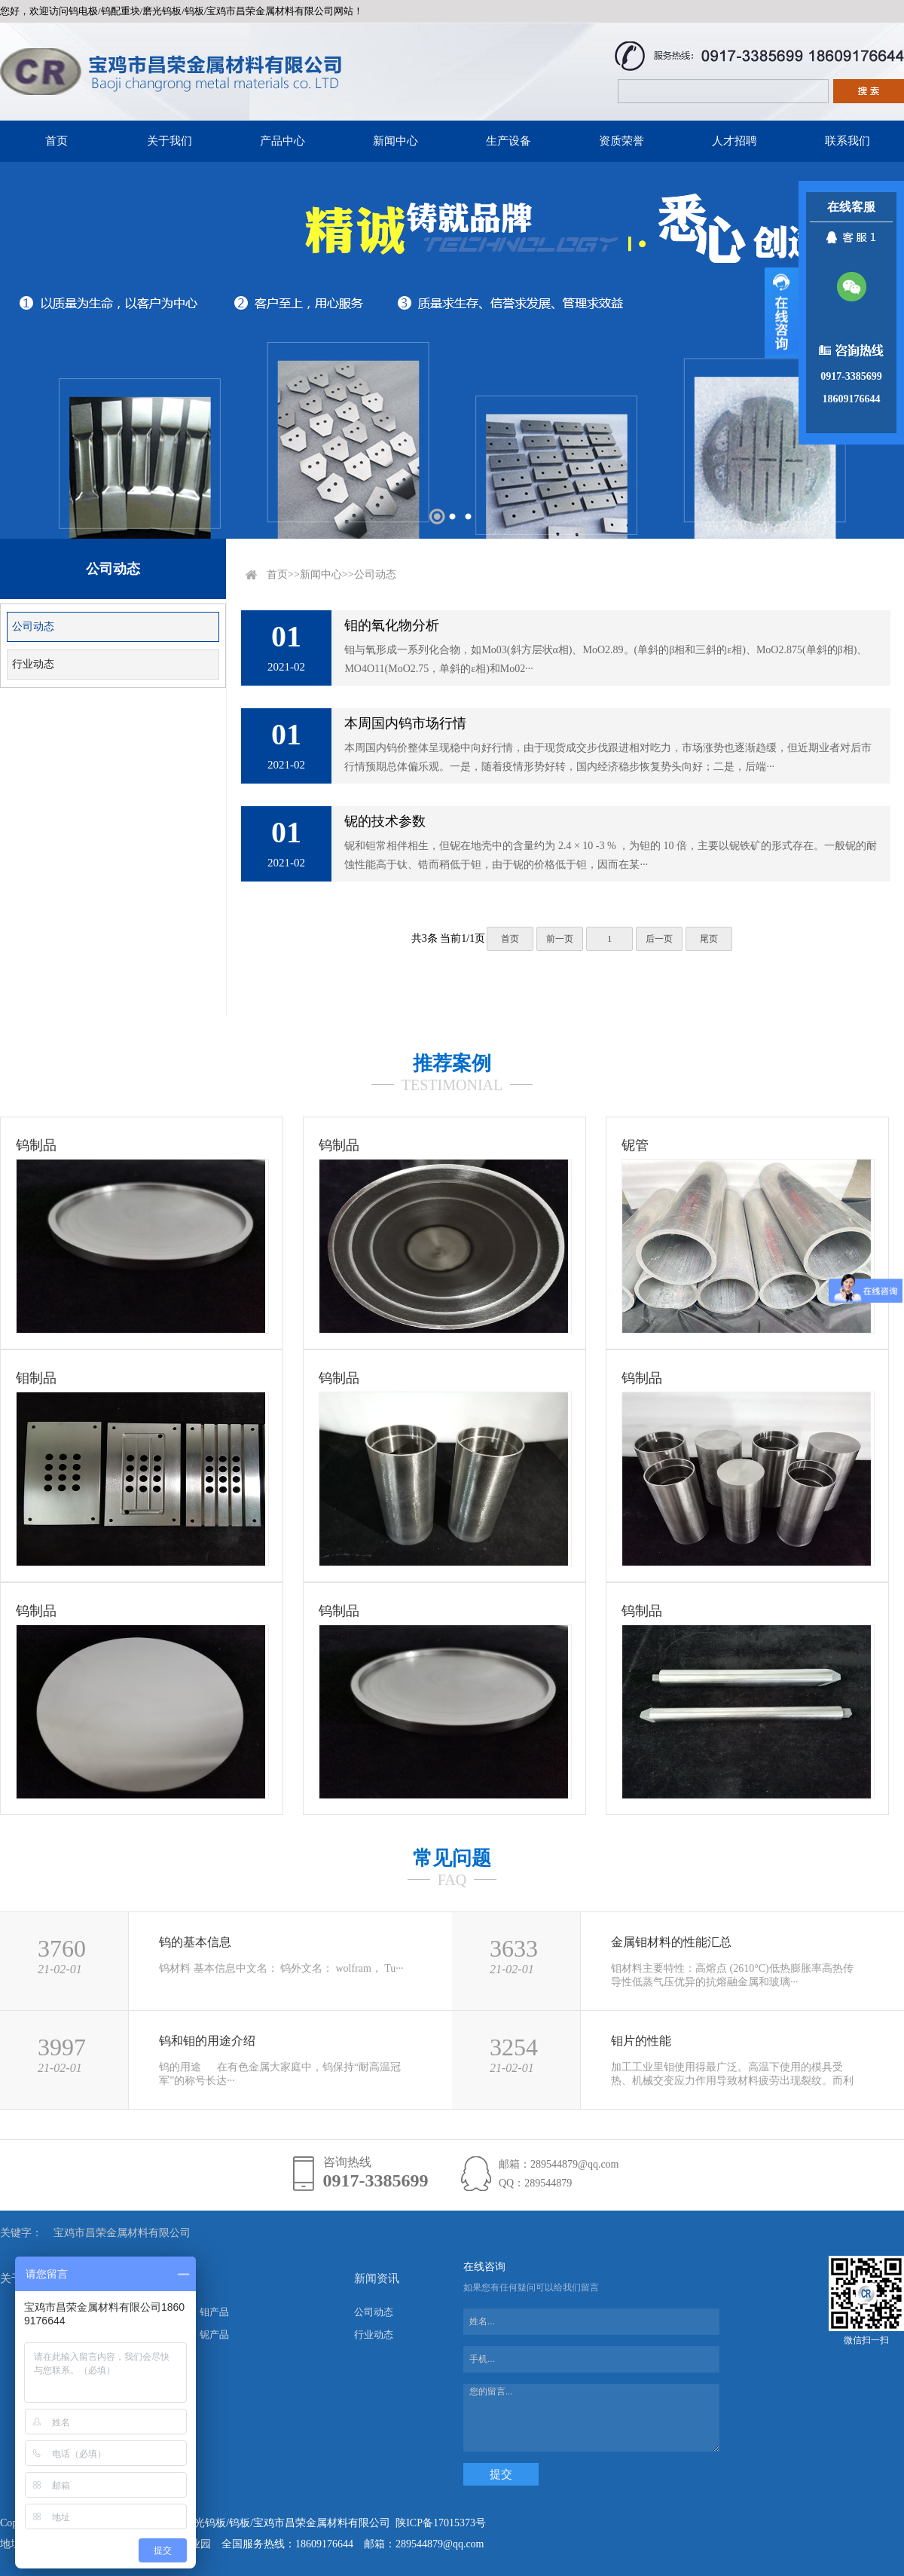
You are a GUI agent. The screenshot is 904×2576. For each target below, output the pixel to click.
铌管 (635, 1145)
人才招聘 (734, 141)
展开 (782, 312)
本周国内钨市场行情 (405, 723)
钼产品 (214, 2312)
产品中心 (282, 141)
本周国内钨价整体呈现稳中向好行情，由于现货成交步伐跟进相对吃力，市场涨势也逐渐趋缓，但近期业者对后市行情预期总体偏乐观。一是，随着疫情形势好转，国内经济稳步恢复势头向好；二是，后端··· (608, 757)
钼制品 (36, 1378)
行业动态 (33, 664)
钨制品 (36, 1145)
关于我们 (169, 141)
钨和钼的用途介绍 (207, 2040)
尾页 (709, 939)
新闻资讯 (376, 2278)
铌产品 (214, 2334)
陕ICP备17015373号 (441, 2523)
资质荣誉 (621, 141)
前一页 (559, 939)
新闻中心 (395, 141)
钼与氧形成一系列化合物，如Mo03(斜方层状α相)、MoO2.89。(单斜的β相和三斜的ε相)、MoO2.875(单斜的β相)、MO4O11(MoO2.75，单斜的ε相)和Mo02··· (605, 659)
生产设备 (508, 141)
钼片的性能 (641, 2040)
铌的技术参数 (385, 821)
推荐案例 (452, 1063)
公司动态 (33, 626)
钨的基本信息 (195, 1942)
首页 (56, 141)
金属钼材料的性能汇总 (671, 1942)
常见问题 (452, 1858)
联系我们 (847, 141)
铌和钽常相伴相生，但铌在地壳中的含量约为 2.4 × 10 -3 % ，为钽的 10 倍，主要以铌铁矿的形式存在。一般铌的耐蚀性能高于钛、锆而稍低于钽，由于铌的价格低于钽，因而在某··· (610, 855)
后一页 (659, 939)
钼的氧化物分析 (391, 625)
